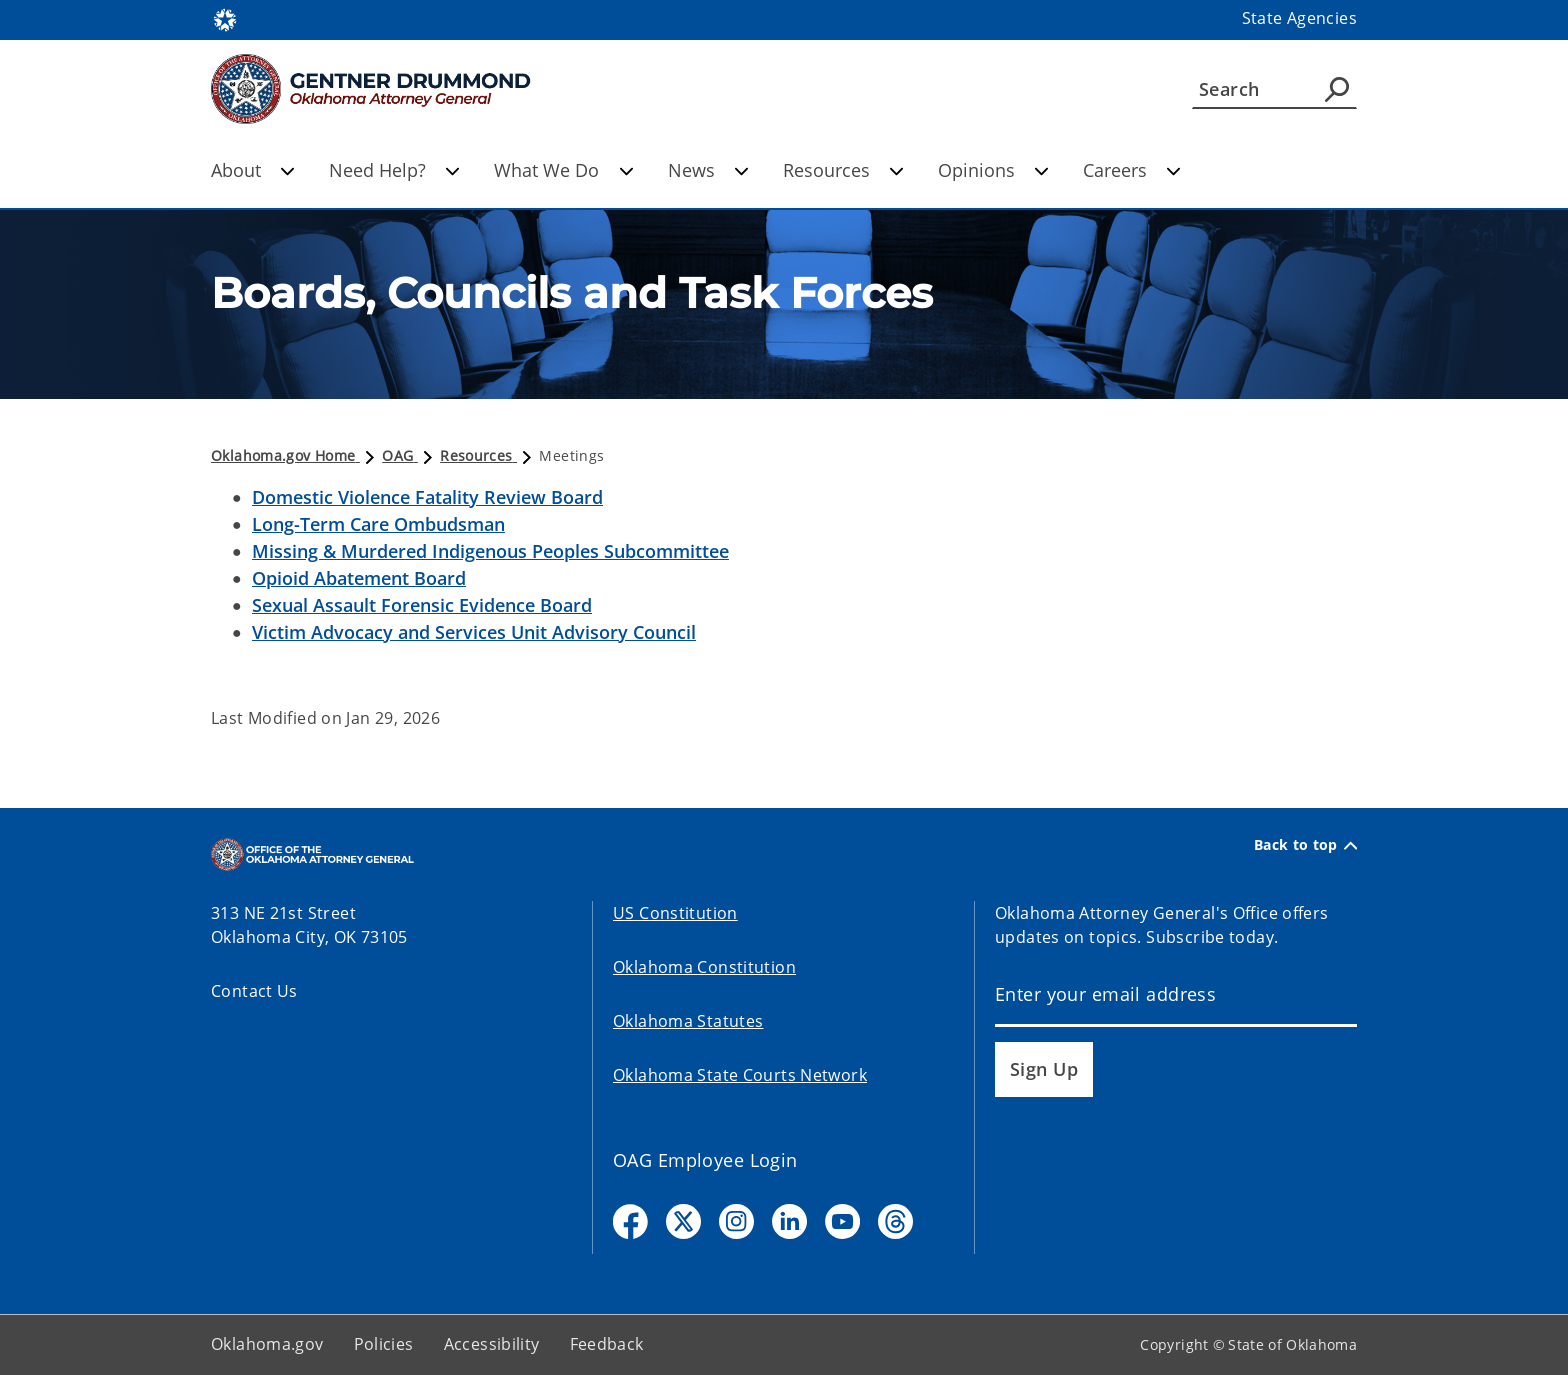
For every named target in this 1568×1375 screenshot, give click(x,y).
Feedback (607, 1344)
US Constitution (675, 913)
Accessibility (492, 1344)
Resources (843, 170)
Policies (384, 1344)
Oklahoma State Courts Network (740, 1075)
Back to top (1305, 845)
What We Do (563, 170)
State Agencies (1299, 18)
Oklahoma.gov (267, 1344)
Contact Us (254, 991)
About (253, 170)
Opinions (993, 170)
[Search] (1274, 89)
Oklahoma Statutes (688, 1021)
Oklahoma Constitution (704, 967)
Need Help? (394, 170)
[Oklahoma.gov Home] (225, 18)
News (708, 170)
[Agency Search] (1337, 89)
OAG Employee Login (705, 1160)
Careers (1132, 170)
